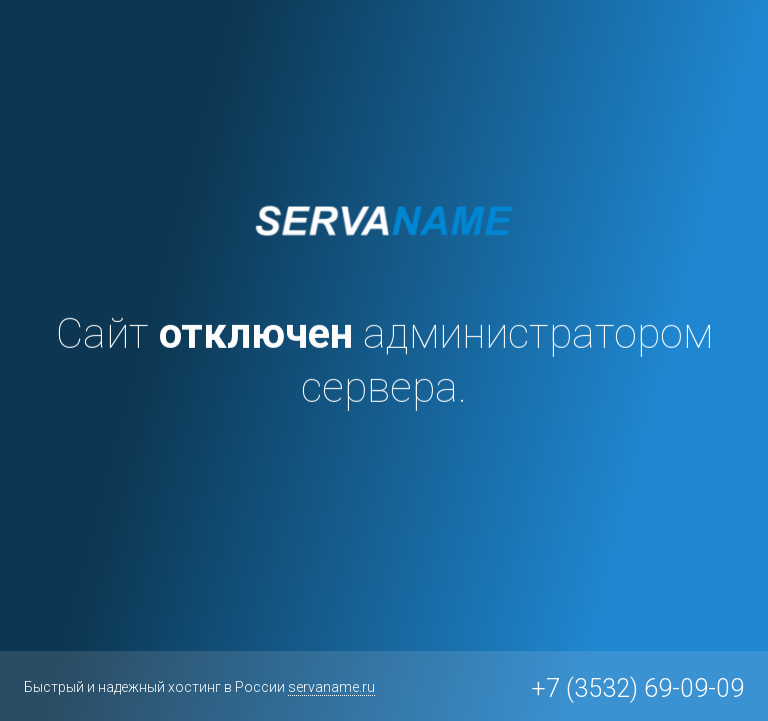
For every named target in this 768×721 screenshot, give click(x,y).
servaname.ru (331, 687)
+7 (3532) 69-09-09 (637, 688)
